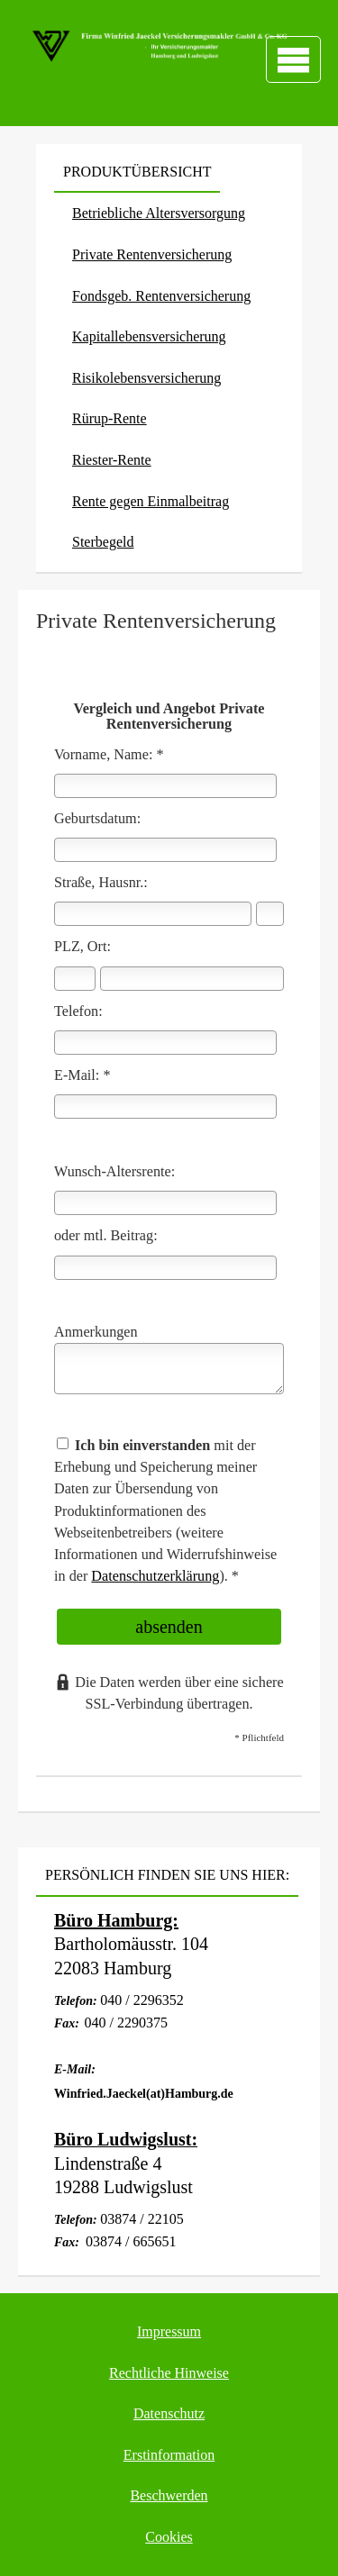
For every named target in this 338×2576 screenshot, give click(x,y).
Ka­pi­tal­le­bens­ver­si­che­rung (149, 336)
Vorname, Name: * (109, 755)
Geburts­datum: (97, 819)
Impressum (169, 2331)
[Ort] (192, 978)
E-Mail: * (82, 1075)
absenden (168, 1627)
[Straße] (152, 914)
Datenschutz (169, 2413)
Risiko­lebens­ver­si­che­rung (146, 377)
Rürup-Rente (109, 418)
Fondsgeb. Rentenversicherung (161, 296)
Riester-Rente (111, 459)
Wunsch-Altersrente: (114, 1172)
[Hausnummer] (270, 914)
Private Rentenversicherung (152, 254)
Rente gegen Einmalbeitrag (150, 501)
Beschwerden (168, 2495)
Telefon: (78, 1011)
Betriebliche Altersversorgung (158, 213)
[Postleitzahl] (75, 978)
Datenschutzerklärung (155, 1576)
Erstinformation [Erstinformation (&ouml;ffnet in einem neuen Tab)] (169, 2455)
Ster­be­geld (102, 541)
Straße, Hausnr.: (101, 883)
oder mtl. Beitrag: (106, 1236)
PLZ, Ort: (82, 947)
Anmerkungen (96, 1332)
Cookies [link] (168, 2536)
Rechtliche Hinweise (169, 2373)
